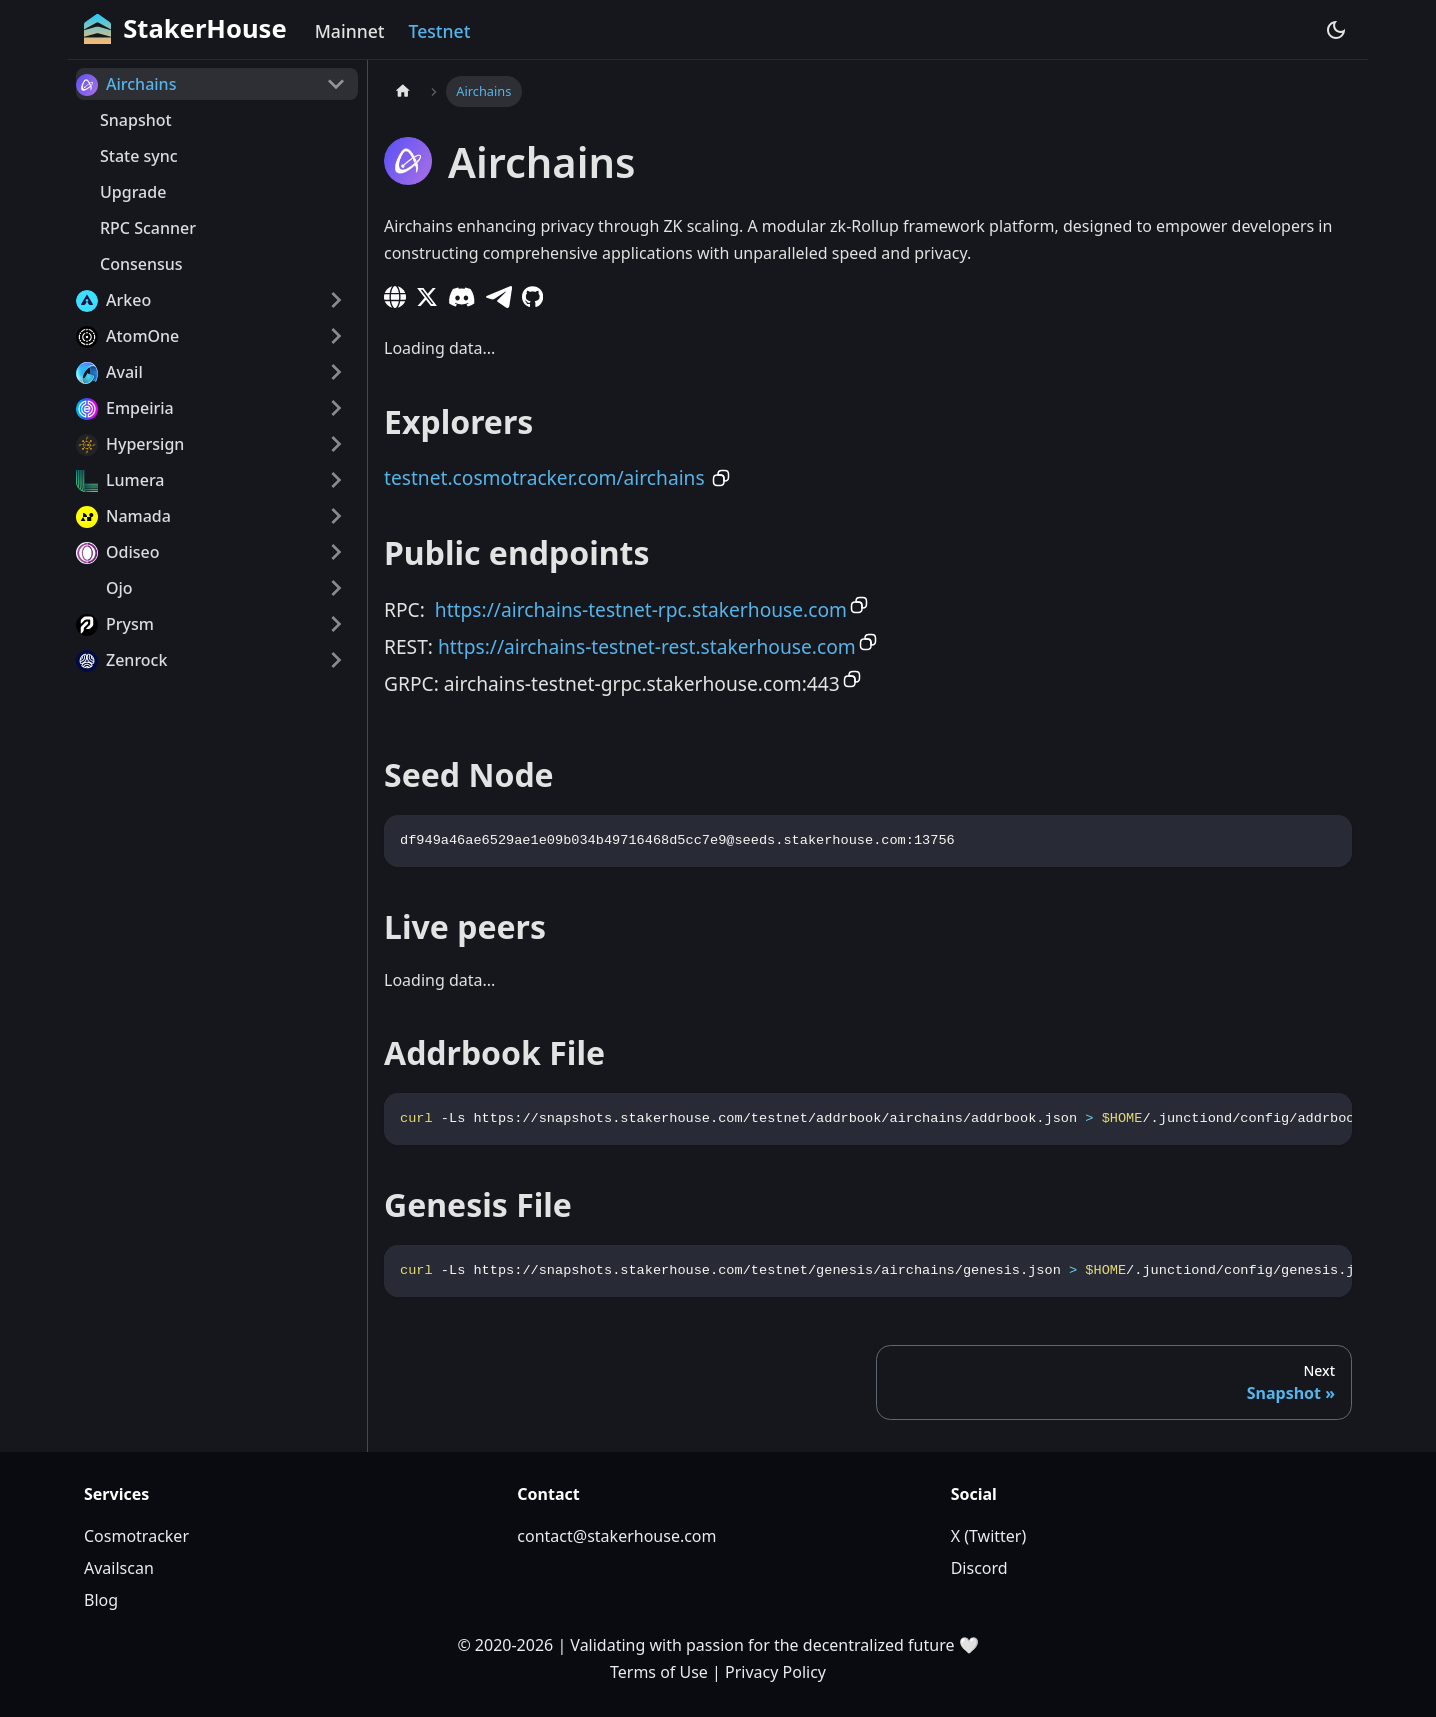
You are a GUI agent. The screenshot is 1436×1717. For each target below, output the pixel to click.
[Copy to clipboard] (721, 478)
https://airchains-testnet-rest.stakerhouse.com (647, 646)
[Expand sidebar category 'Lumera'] (336, 480)
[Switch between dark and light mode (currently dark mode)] (1336, 30)
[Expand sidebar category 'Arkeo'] (336, 300)
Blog (101, 1600)
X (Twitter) (989, 1536)
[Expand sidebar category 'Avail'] (336, 372)
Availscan (119, 1568)
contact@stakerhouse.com (616, 1536)
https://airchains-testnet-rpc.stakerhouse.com (641, 609)
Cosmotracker (136, 1536)
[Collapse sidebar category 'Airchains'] (336, 84)
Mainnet (350, 31)
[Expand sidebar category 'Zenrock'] (336, 660)
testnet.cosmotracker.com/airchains (544, 477)
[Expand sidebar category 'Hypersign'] (336, 444)
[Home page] (403, 91)
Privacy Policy (775, 1672)
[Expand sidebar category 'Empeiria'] (336, 408)
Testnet (440, 31)
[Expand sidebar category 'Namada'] (336, 516)
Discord (979, 1568)
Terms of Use (659, 1672)
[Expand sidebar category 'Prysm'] (336, 624)
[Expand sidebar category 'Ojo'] (336, 588)
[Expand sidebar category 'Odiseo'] (336, 552)
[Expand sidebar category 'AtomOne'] (336, 336)
